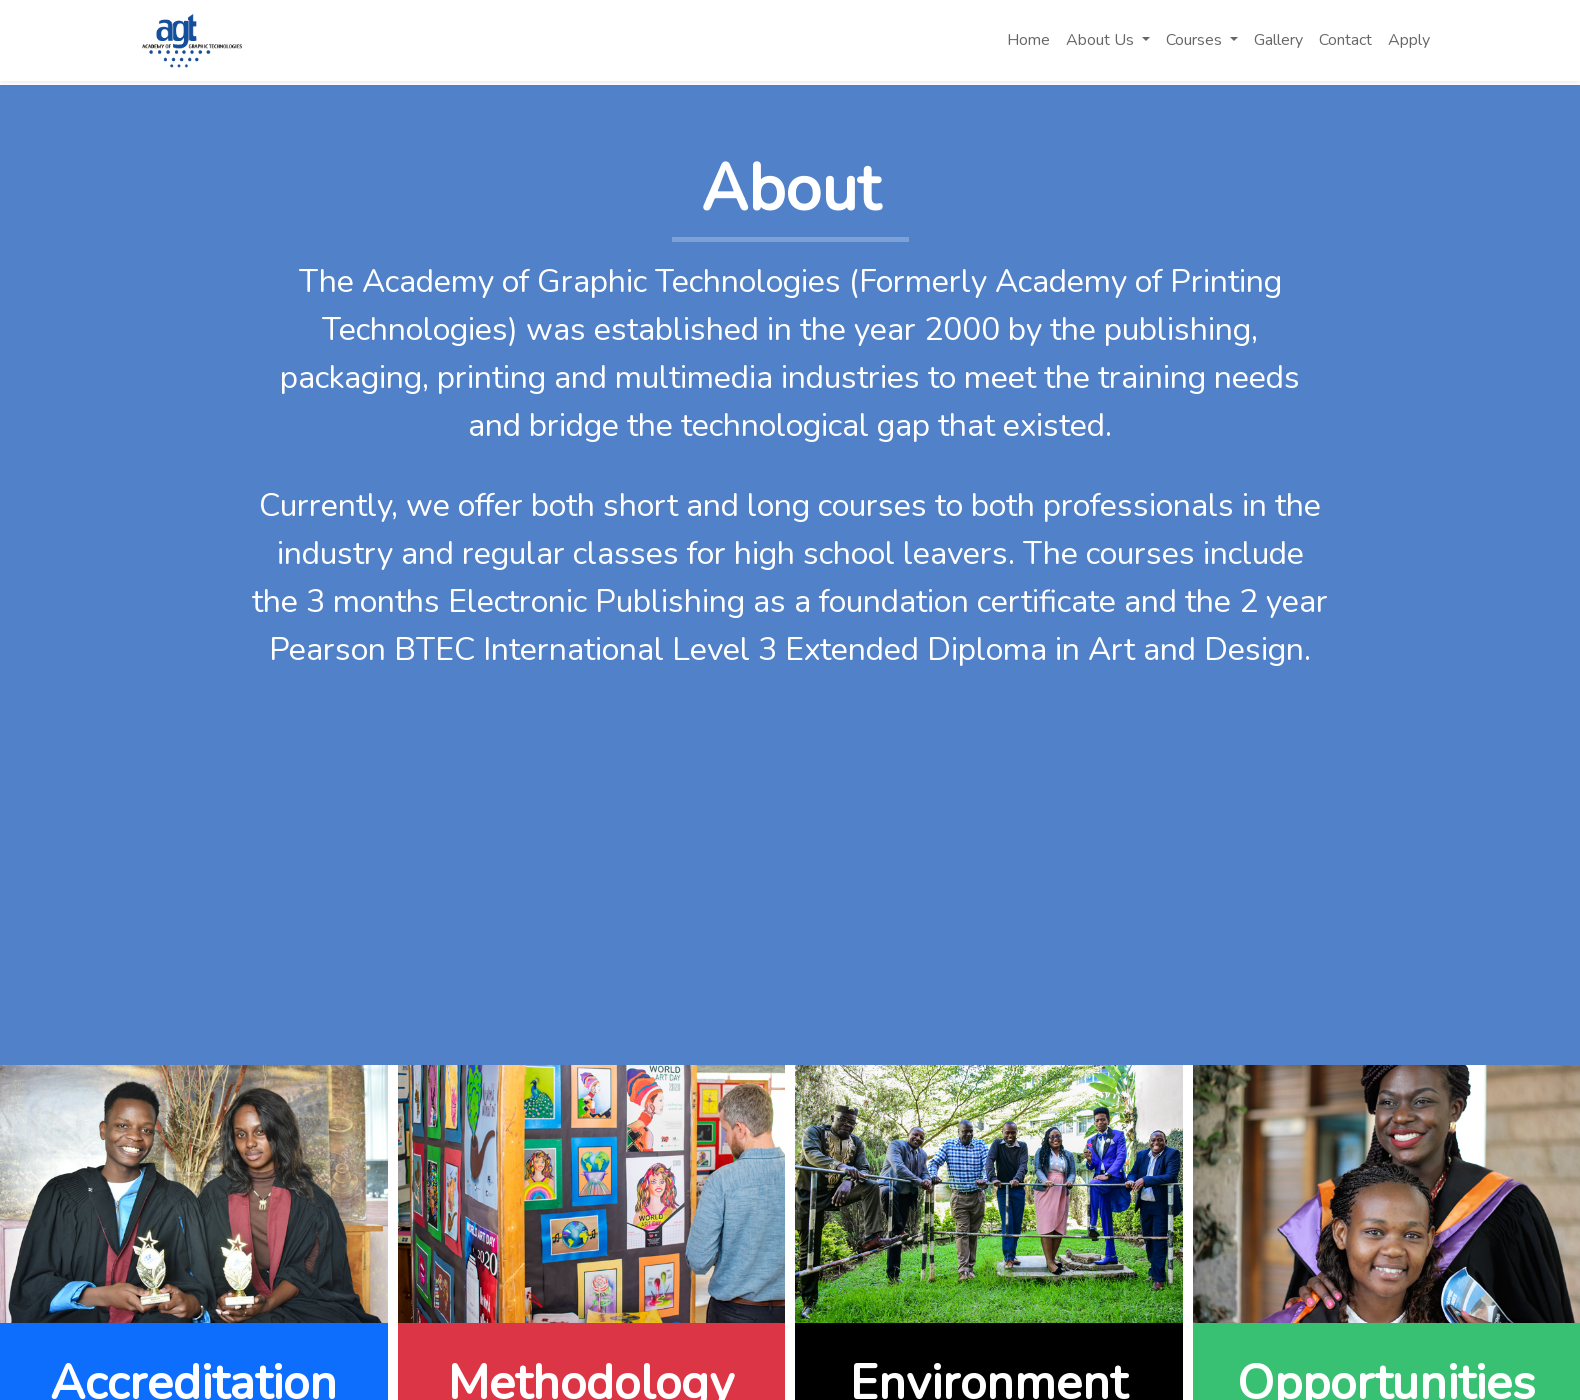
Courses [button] (1196, 40)
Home (1028, 40)
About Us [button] (1102, 40)
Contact (1345, 40)
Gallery (1278, 40)
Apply (1409, 40)
